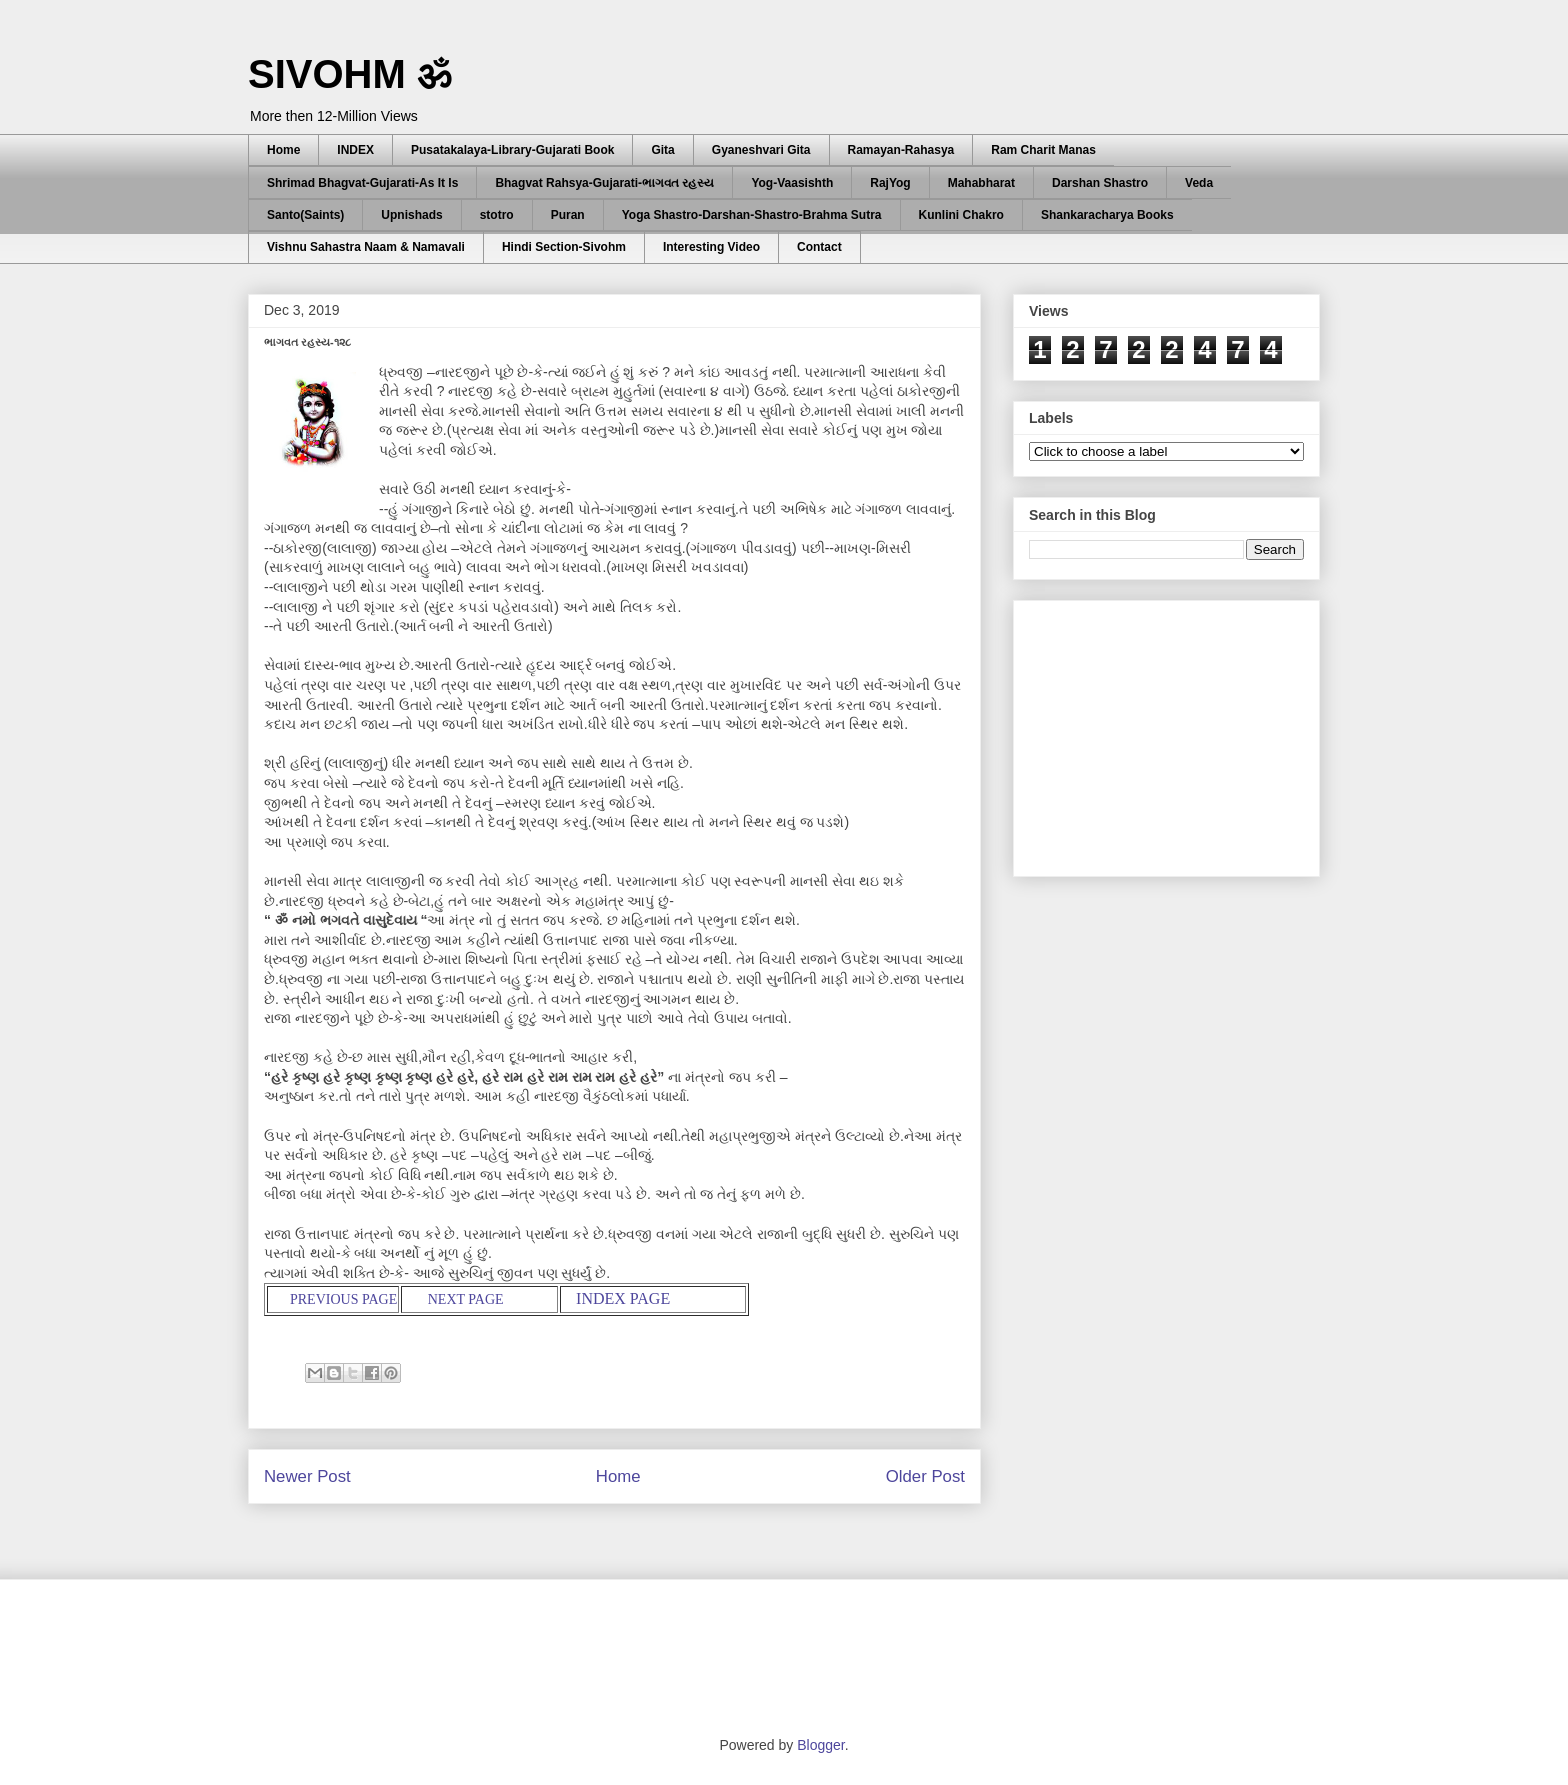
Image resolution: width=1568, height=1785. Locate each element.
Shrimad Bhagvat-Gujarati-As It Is (362, 183)
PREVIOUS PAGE (342, 1299)
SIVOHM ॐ (350, 74)
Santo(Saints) (305, 215)
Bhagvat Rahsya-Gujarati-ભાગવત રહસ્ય (604, 183)
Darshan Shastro (1100, 183)
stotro (497, 215)
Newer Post (307, 1476)
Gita (662, 150)
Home (283, 150)
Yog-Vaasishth (792, 183)
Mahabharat (981, 183)
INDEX (355, 150)
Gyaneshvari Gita (761, 150)
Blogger (820, 1745)
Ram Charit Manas (1043, 150)
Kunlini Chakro (961, 215)
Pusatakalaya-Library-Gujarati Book (512, 150)
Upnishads (411, 215)
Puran (568, 215)
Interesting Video (711, 247)
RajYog (890, 183)
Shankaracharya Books (1107, 215)
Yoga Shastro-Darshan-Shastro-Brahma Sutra (752, 215)
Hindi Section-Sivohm (564, 247)
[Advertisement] (1179, 733)
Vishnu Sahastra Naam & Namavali (366, 247)
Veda (1199, 183)
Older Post (925, 1476)
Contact (819, 247)
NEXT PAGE (465, 1299)
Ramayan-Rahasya (901, 150)
